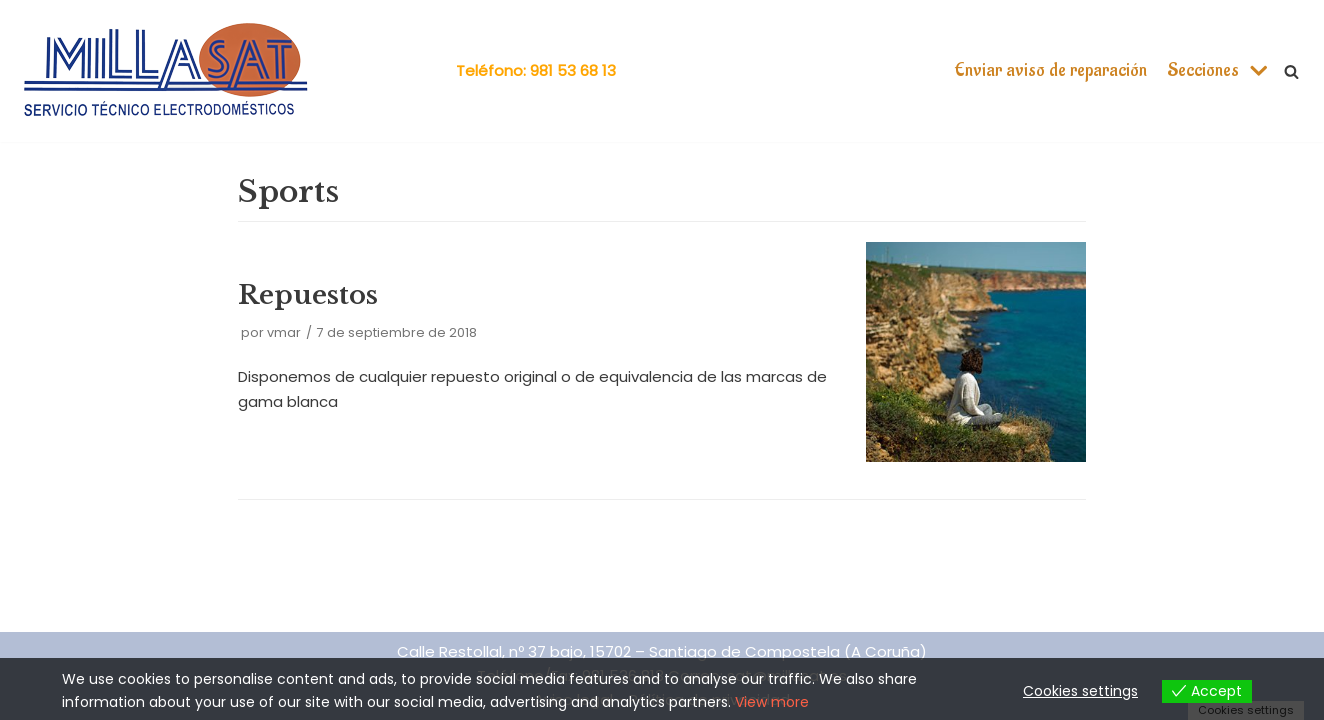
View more (772, 702)
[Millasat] (165, 71)
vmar (284, 332)
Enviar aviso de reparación (1051, 70)
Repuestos (308, 295)
